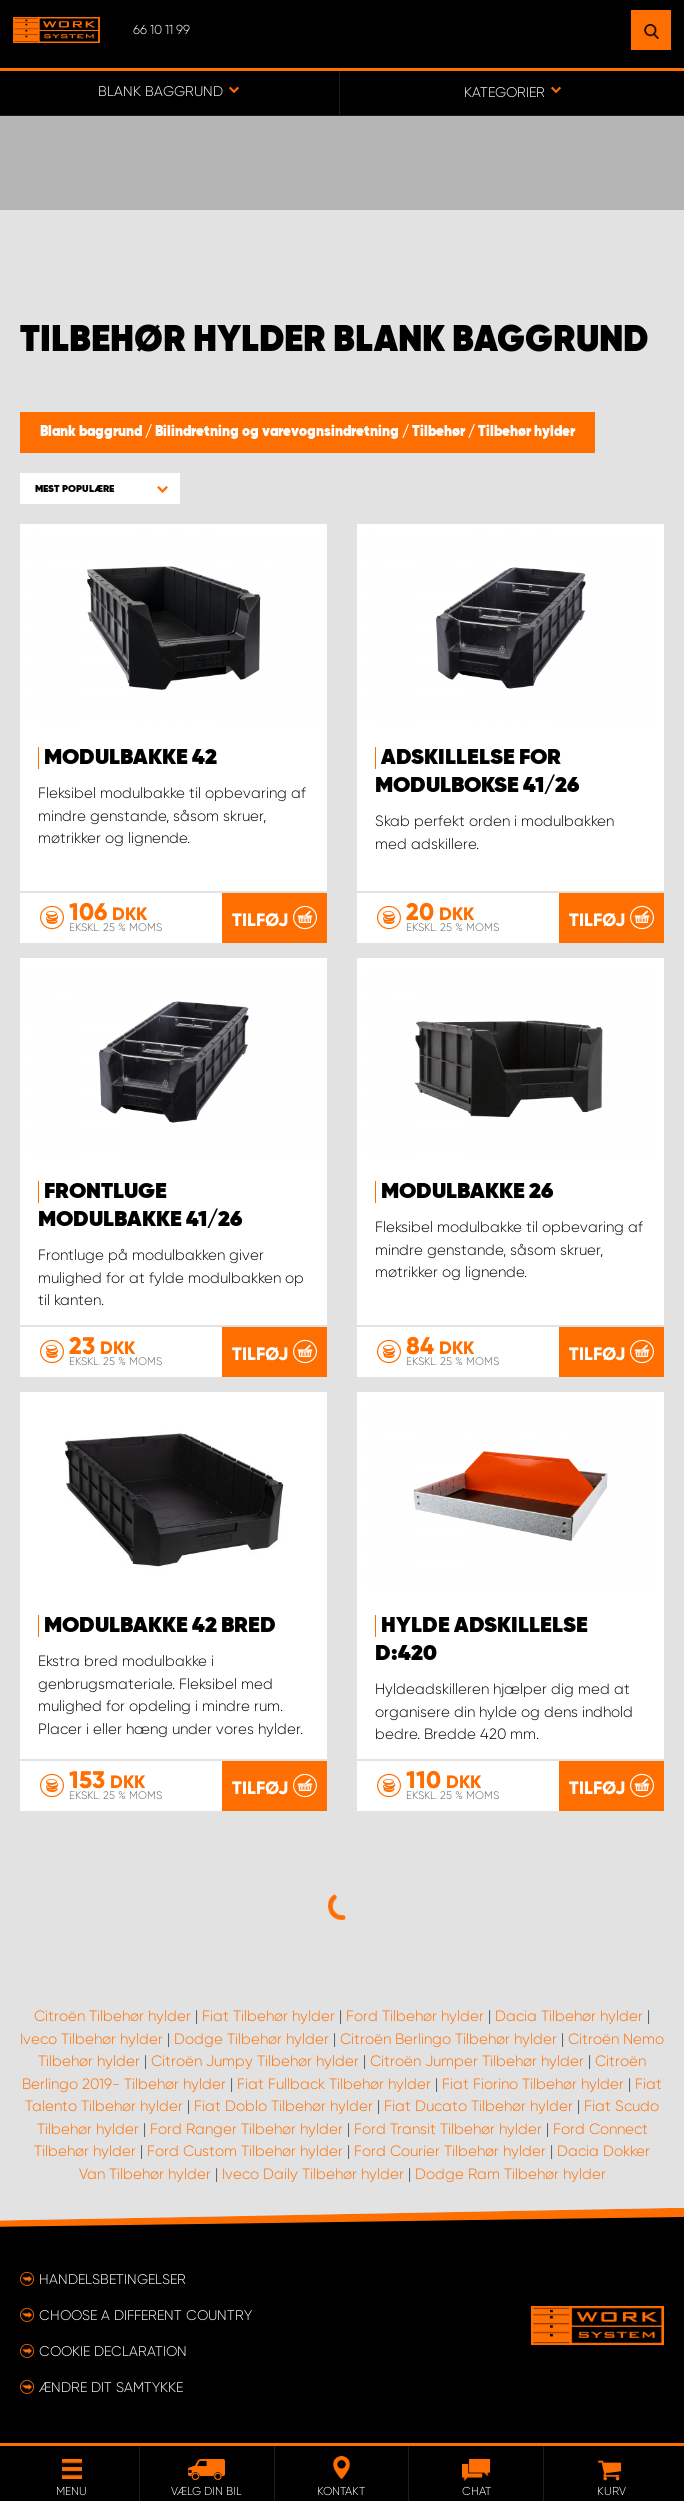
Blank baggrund (92, 432)
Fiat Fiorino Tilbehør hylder (533, 2084)
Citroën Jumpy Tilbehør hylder (255, 2061)
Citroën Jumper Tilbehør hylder (477, 2061)
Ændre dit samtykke (111, 2387)
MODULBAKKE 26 (467, 1192)
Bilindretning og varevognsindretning (278, 432)
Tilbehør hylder (526, 432)
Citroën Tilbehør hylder (112, 2016)
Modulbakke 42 (130, 758)
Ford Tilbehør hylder (415, 2016)
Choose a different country (145, 2315)
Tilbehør (440, 432)
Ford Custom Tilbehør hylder (245, 2151)
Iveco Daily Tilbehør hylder (313, 2174)
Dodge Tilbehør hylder (251, 2039)
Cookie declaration (113, 2351)
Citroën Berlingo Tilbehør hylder (448, 2039)
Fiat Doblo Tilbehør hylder (283, 2106)
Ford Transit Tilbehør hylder (448, 2129)
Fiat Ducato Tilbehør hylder (478, 2106)
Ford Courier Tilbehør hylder (450, 2151)
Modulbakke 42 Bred (160, 1626)
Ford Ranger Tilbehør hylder (246, 2129)
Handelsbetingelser (112, 2279)
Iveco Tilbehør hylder (91, 2039)
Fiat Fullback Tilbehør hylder (334, 2084)
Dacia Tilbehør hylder (569, 2016)
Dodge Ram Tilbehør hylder (510, 2174)
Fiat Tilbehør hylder (268, 2016)
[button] (100, 488)
